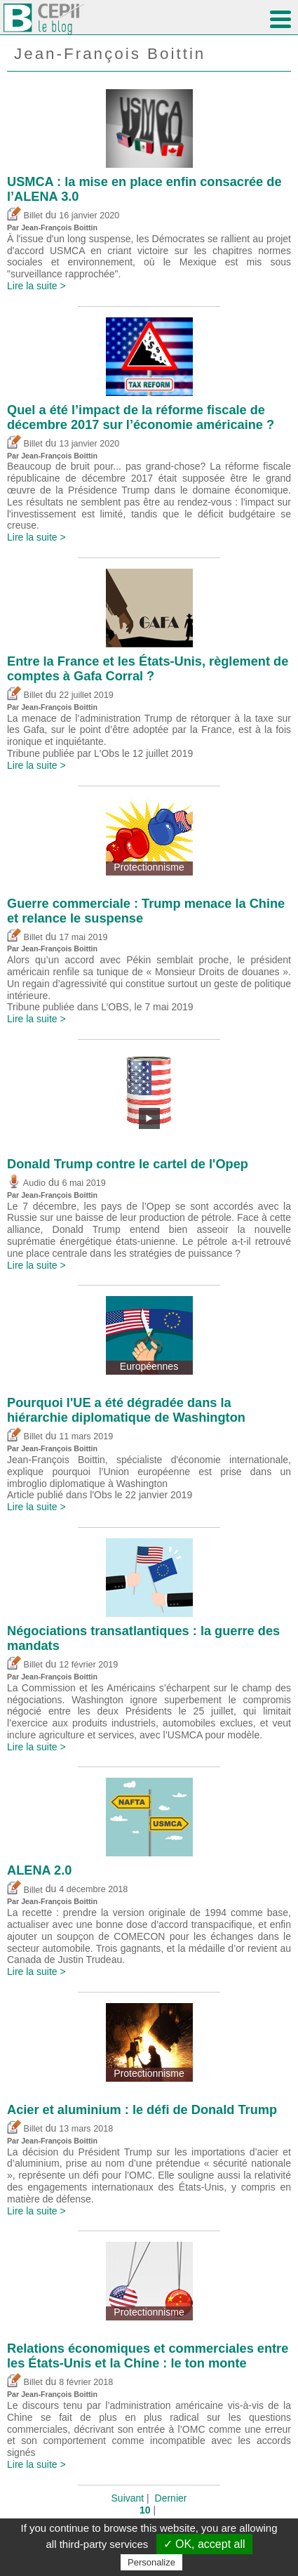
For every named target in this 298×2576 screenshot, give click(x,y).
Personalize (151, 2562)
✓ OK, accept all (204, 2544)
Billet (25, 215)
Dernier (171, 2498)
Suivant (127, 2498)
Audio (26, 1183)
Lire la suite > (36, 285)
